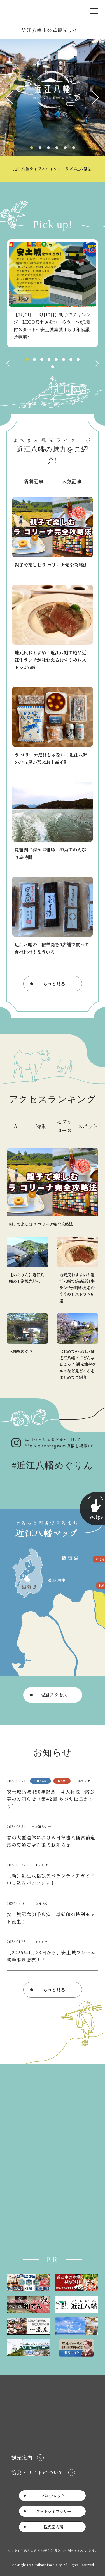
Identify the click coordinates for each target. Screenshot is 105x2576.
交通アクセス (54, 1695)
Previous (10, 97)
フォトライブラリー (53, 2511)
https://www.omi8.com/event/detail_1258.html (52, 293)
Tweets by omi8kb (27, 2234)
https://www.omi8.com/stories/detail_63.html (52, 916)
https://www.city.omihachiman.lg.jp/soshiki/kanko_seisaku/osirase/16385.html (52, 1836)
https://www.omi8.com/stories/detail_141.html (52, 110)
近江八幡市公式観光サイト (40, 11)
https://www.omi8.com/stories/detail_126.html (52, 821)
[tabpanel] (52, 110)
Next (95, 97)
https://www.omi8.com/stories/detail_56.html (52, 628)
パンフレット (53, 2495)
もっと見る (54, 983)
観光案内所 (53, 2527)
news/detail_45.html (52, 1913)
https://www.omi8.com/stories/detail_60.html (78, 1347)
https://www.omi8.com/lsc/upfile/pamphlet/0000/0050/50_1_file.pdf (52, 1874)
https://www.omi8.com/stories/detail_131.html (52, 726)
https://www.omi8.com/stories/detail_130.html (52, 533)
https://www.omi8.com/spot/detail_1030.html (27, 1347)
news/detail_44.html (52, 1951)
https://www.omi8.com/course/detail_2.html (27, 1270)
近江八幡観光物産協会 (29, 2086)
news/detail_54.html (52, 1794)
